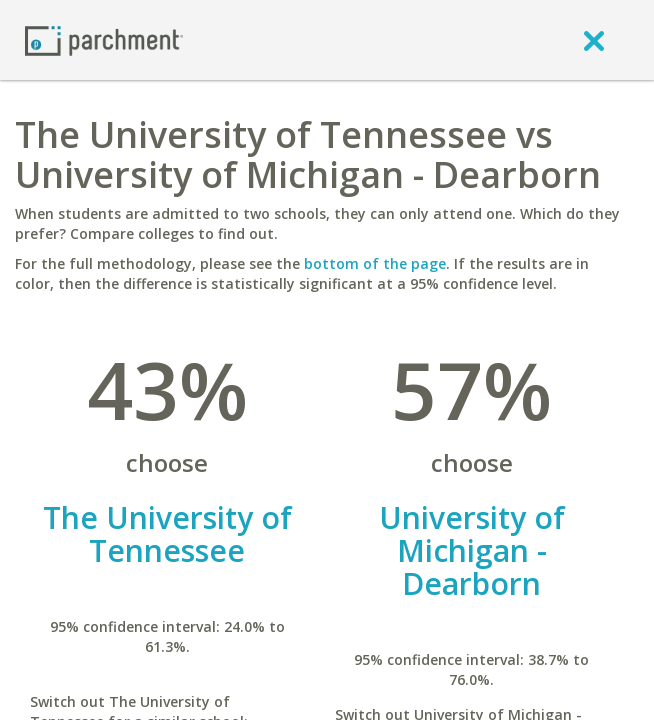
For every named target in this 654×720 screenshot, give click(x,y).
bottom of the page (375, 263)
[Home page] (104, 39)
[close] (594, 40)
